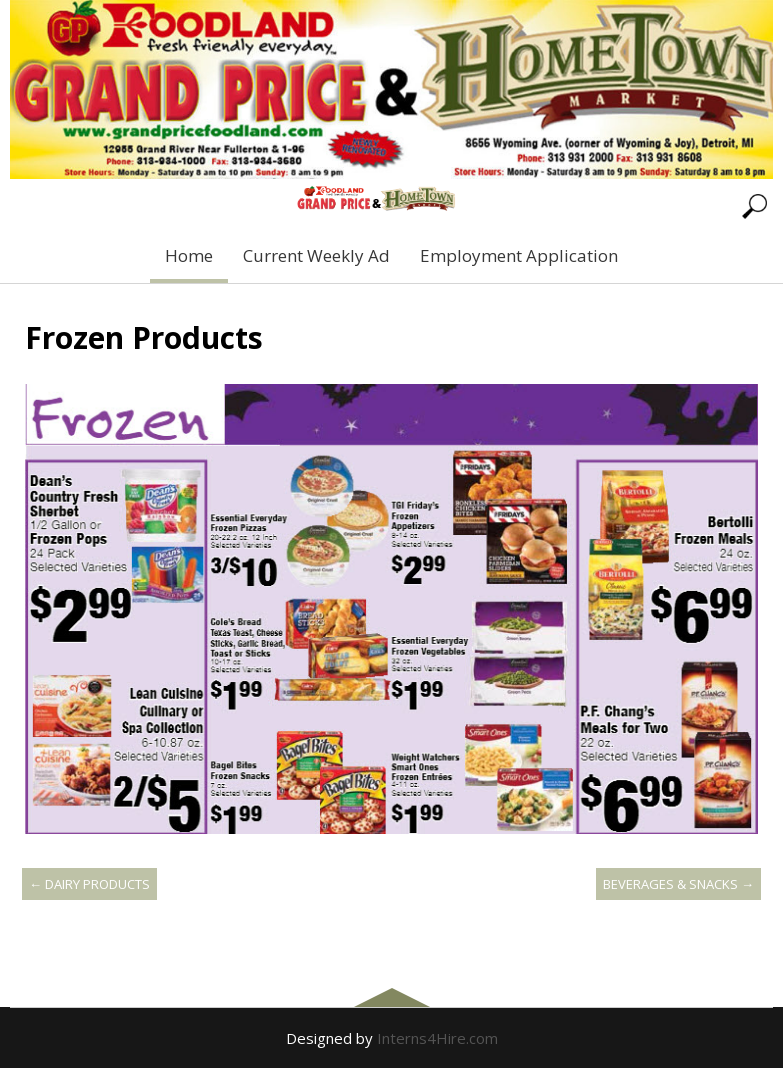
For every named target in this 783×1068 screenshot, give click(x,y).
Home (189, 255)
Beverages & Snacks (678, 884)
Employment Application (519, 255)
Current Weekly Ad (316, 255)
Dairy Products (89, 884)
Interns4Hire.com (437, 1038)
